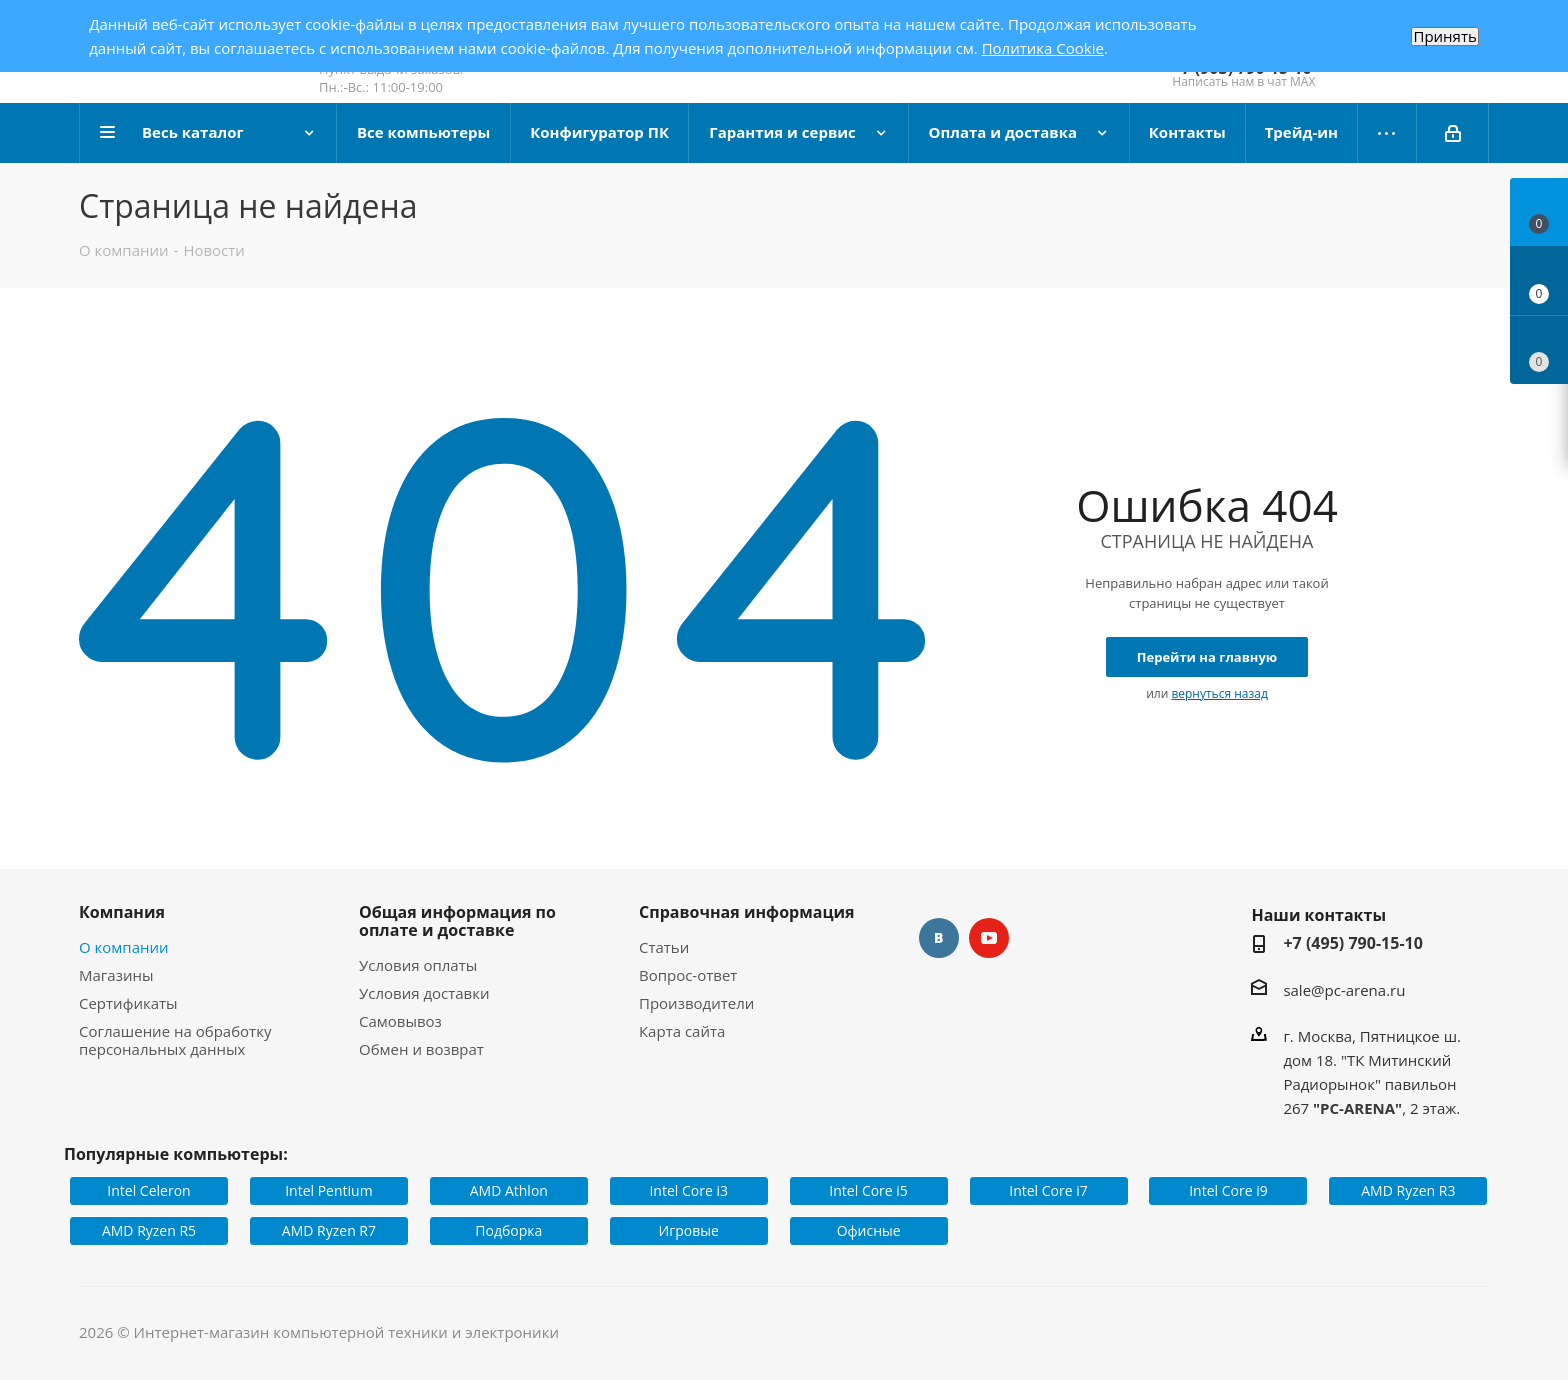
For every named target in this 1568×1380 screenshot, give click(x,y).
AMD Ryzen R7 (329, 1230)
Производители (696, 1003)
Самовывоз (400, 1021)
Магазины (116, 975)
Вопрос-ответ (688, 975)
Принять (1444, 36)
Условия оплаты (418, 965)
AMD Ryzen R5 (149, 1230)
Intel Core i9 (1228, 1190)
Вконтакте (939, 938)
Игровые (689, 1230)
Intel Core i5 (868, 1190)
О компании (124, 947)
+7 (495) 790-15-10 (1353, 943)
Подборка (508, 1230)
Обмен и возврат (421, 1049)
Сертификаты (128, 1003)
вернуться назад (1219, 693)
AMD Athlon (509, 1190)
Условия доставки (424, 993)
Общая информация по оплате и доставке (457, 921)
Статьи (664, 947)
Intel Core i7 (1048, 1190)
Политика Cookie (1043, 48)
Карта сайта (682, 1031)
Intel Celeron (148, 1190)
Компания (122, 912)
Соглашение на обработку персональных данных (175, 1040)
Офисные (869, 1230)
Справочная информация (747, 912)
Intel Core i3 (688, 1190)
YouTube (989, 938)
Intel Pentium (328, 1190)
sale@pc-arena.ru (1344, 990)
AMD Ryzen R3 (1408, 1190)
